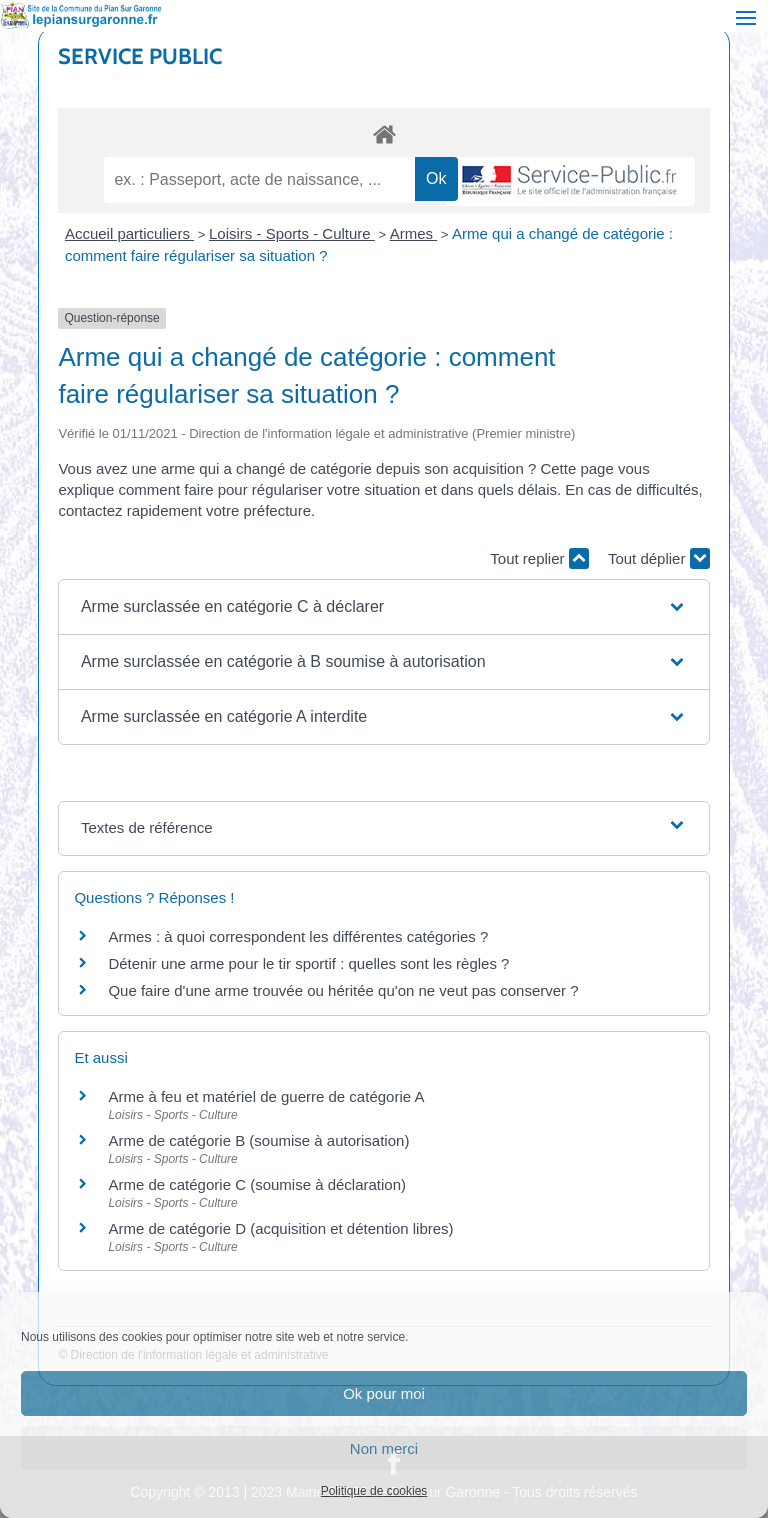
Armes (414, 233)
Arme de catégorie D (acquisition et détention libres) (280, 1228)
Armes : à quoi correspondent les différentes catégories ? (298, 936)
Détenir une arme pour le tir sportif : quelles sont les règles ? (308, 963)
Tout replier (539, 558)
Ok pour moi (384, 1393)
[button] (384, 607)
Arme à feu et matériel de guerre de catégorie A (266, 1096)
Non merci (384, 1448)
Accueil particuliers (129, 233)
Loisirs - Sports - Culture (292, 233)
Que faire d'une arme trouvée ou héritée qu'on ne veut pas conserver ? (343, 990)
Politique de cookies (374, 1491)
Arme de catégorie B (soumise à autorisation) (258, 1140)
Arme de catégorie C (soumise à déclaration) (257, 1184)
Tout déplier (659, 558)
